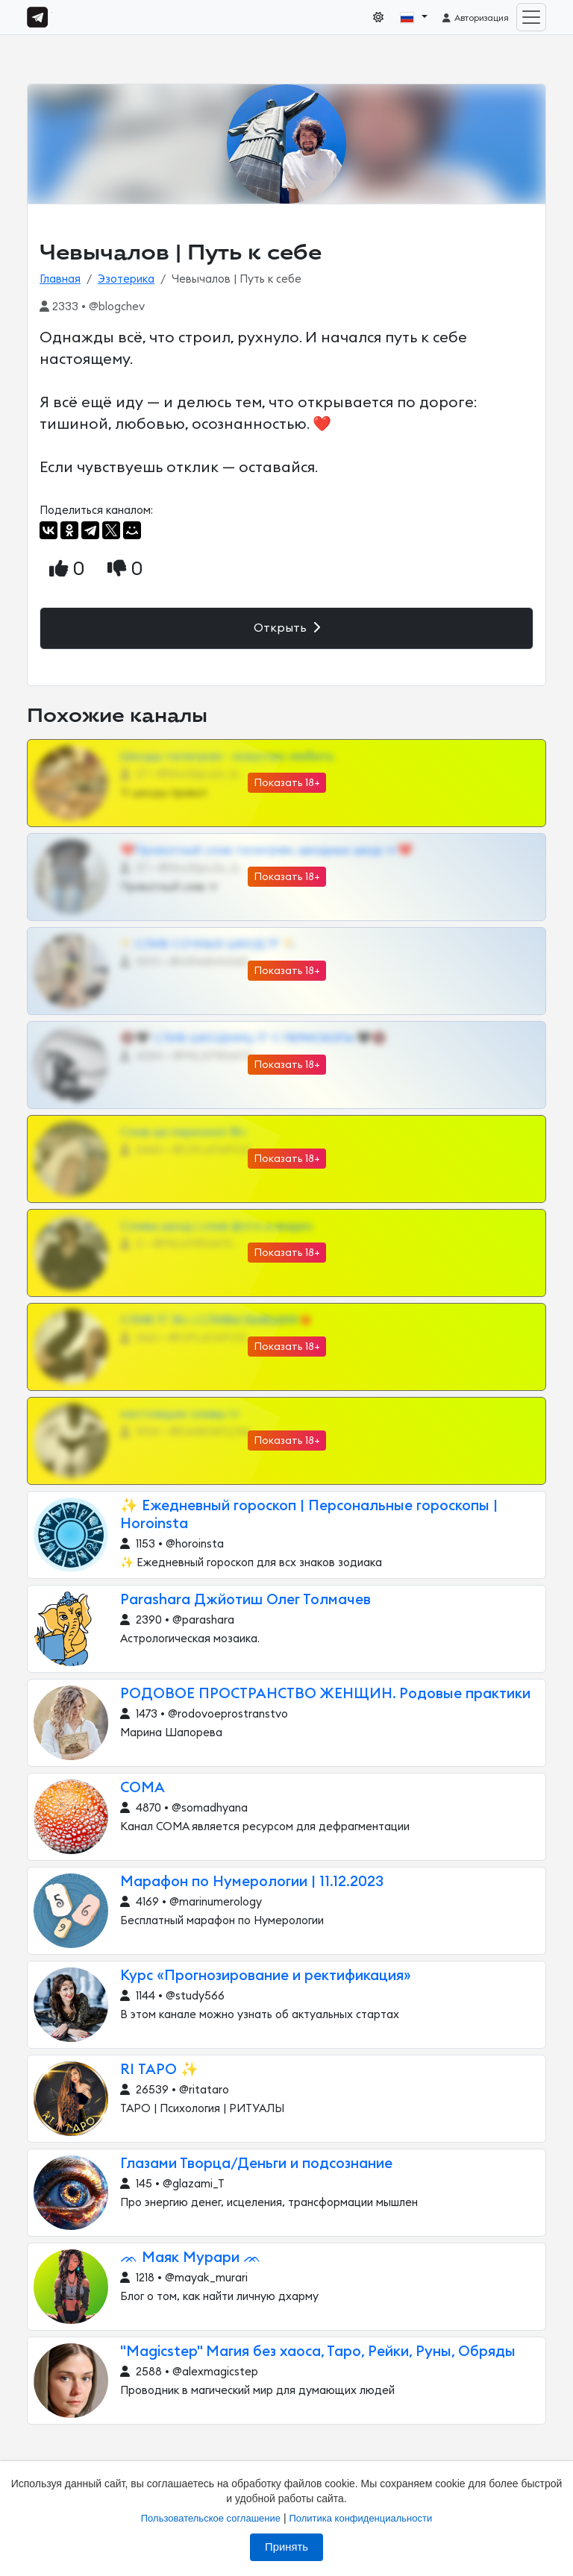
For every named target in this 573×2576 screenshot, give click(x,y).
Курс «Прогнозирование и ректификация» (265, 1976)
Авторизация (475, 17)
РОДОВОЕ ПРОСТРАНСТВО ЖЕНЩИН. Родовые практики (325, 1694)
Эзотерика (126, 279)
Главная (60, 279)
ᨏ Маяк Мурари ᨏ (190, 2258)
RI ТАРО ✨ (159, 2070)
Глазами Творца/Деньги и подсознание (256, 2164)
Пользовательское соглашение (211, 2518)
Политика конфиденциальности (360, 2518)
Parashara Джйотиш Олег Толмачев (245, 1600)
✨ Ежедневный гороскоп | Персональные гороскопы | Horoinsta (309, 1515)
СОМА (142, 1788)
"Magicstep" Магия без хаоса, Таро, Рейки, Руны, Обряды (318, 2352)
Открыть (287, 627)
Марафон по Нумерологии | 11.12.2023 (251, 1882)
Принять (286, 2547)
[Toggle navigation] (531, 17)
